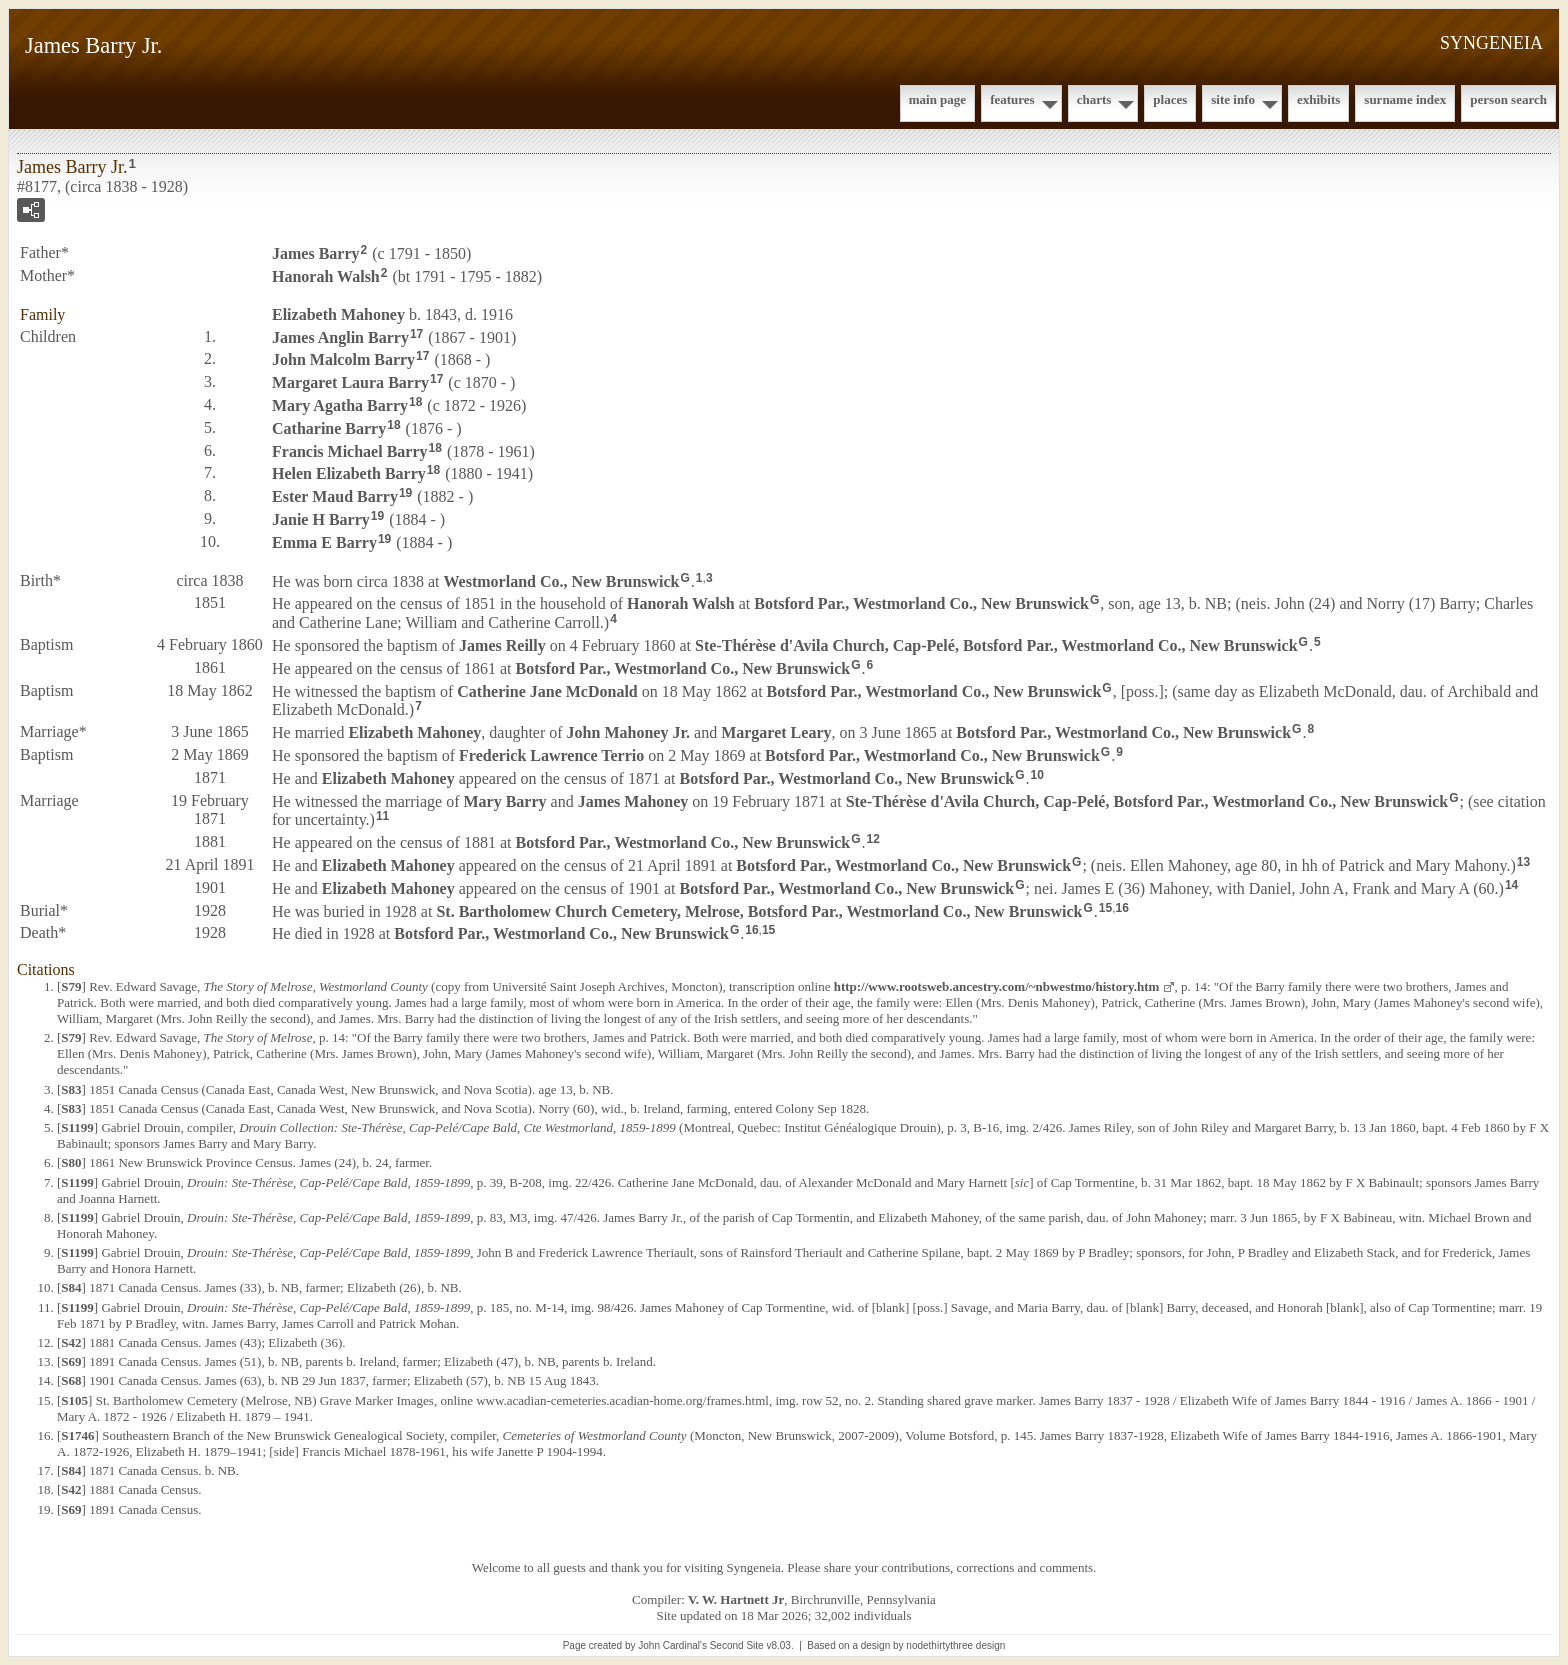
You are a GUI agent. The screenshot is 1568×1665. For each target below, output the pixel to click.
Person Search (1508, 99)
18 (415, 402)
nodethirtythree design (955, 1645)
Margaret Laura (350, 382)
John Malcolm (343, 359)
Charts (1094, 99)
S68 (71, 1380)
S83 (71, 1089)
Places (1170, 99)
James (316, 253)
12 (873, 839)
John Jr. (628, 732)
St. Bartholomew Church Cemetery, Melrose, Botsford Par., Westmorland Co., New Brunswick (759, 910)
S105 (74, 1400)
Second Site (737, 1645)
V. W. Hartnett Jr (736, 1599)
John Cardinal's (672, 1645)
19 (405, 493)
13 (1523, 862)
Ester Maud (335, 496)
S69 (71, 1361)
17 (416, 334)
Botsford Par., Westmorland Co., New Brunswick (921, 603)
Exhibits (1318, 99)
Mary (504, 800)
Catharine (329, 428)
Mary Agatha (340, 405)
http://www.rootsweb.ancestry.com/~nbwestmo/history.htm (997, 986)
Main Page (937, 99)
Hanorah (326, 276)
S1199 (77, 1127)
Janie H (321, 519)
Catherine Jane (547, 690)
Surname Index (1405, 99)
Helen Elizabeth (349, 473)
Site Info (1233, 99)
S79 (71, 986)
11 (382, 816)
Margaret (776, 732)
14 (1511, 885)
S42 (71, 1342)
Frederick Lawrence (551, 755)
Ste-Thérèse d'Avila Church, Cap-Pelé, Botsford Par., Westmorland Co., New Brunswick (996, 645)
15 (1105, 908)
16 (1121, 908)
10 (1037, 775)
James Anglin (340, 336)
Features (1012, 99)
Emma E (324, 542)
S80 (71, 1162)
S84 (71, 1287)
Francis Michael (350, 450)
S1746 (77, 1435)
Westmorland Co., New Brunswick (562, 580)
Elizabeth (338, 314)
